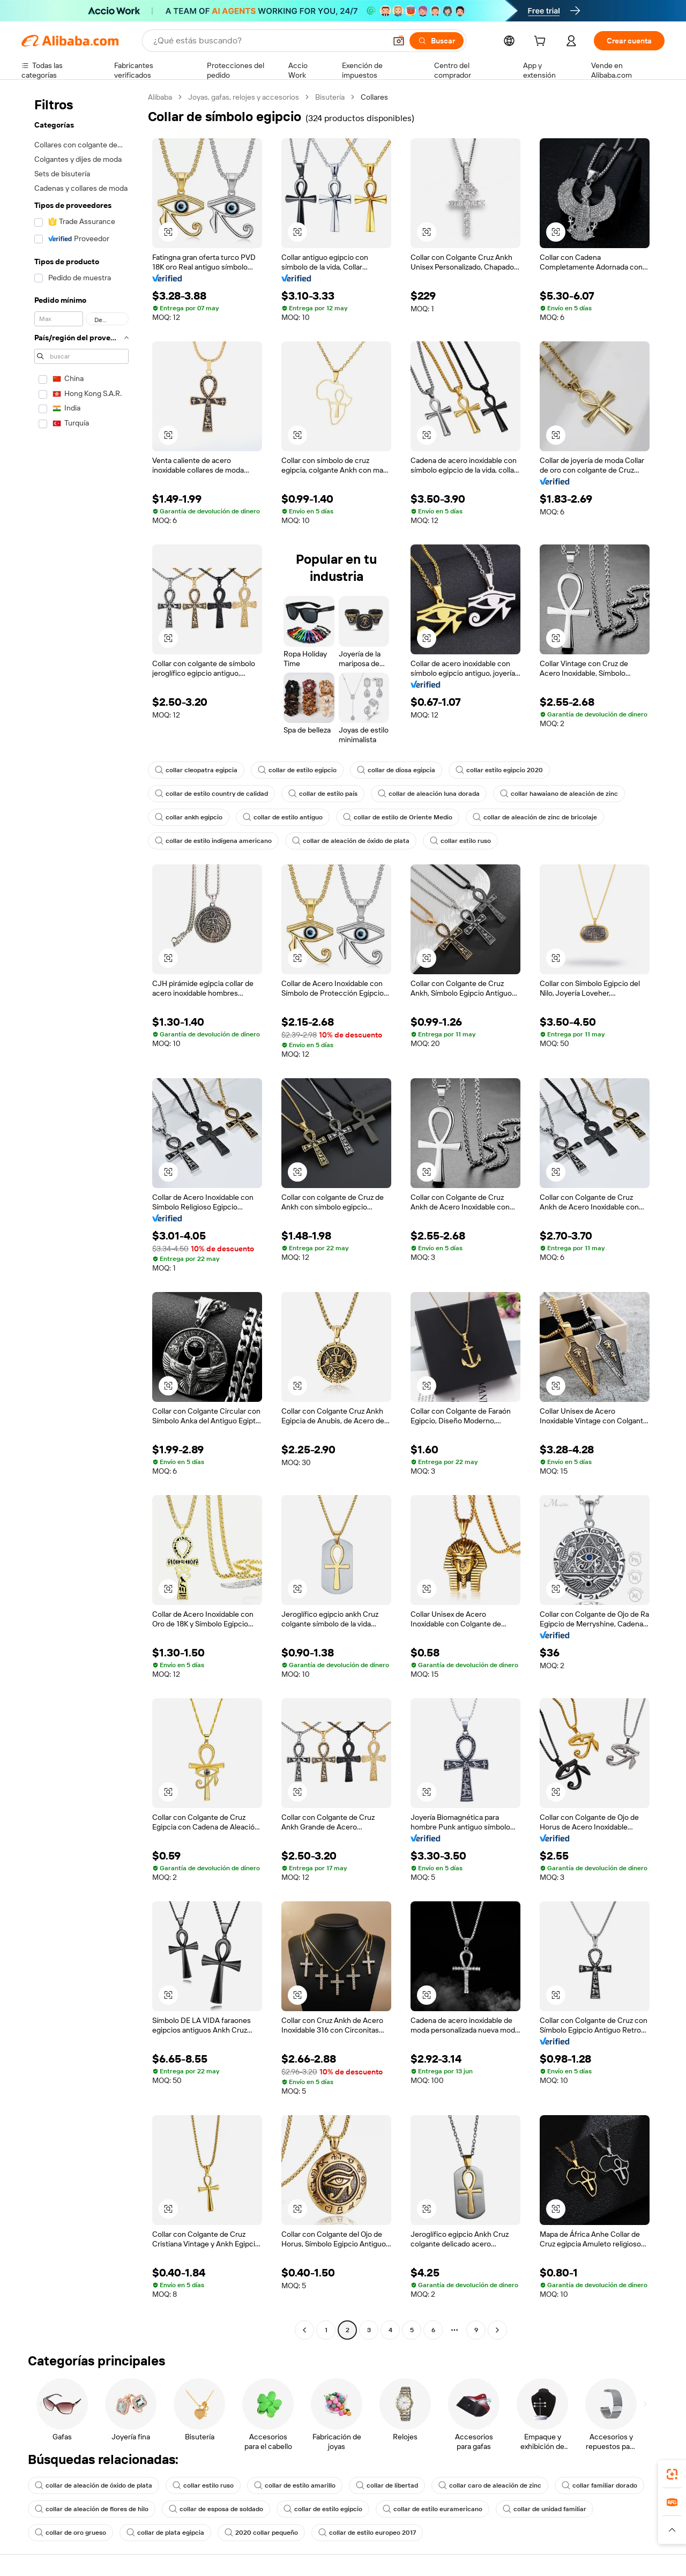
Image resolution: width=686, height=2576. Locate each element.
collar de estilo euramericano (432, 2509)
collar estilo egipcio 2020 (499, 770)
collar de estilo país (322, 793)
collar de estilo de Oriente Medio (397, 817)
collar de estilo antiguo (283, 817)
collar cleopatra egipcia (196, 770)
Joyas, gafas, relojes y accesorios (243, 97)
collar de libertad (387, 2485)
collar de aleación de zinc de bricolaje (535, 817)
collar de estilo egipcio (297, 770)
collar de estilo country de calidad (211, 793)
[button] (398, 40)
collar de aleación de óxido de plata (350, 841)
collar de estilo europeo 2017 (367, 2532)
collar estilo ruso (460, 841)
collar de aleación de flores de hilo (91, 2509)
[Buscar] (436, 40)
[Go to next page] (497, 2330)
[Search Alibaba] (268, 41)
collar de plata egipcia (165, 2532)
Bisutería (330, 97)
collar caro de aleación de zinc (489, 2485)
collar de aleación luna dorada (429, 793)
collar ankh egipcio (188, 817)
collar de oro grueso (70, 2532)
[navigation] (81, 1215)
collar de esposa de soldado (216, 2509)
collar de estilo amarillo (294, 2485)
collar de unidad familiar (544, 2509)
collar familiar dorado (599, 2485)
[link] (672, 2474)
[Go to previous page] (304, 2330)
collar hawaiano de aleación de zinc (559, 793)
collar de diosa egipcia (396, 770)
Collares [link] (374, 97)
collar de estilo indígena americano (213, 841)
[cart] (542, 42)
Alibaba (160, 97)
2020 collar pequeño (261, 2532)
